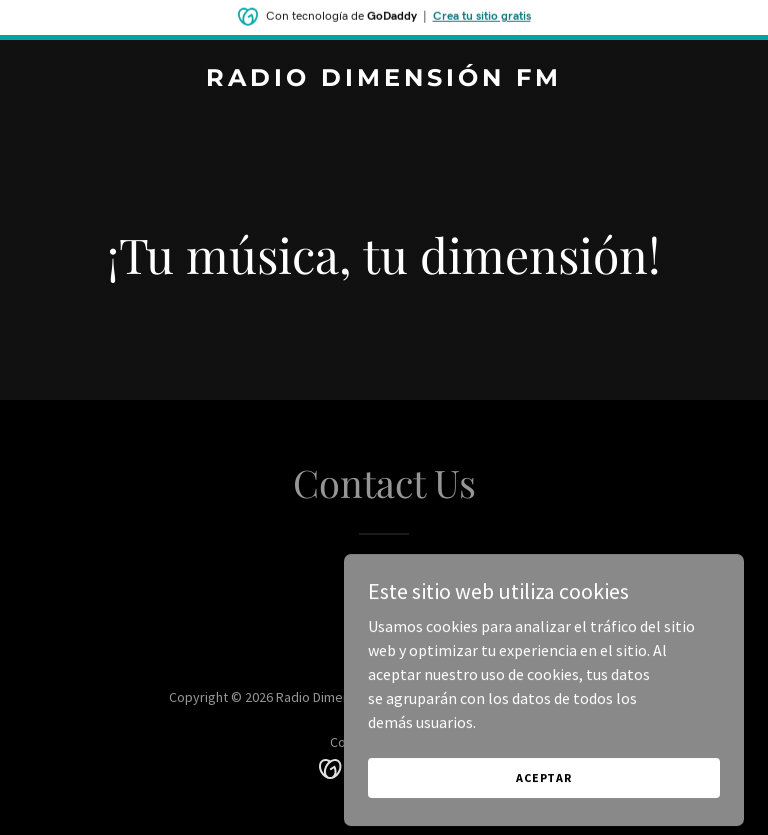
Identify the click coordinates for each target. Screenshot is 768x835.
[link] (384, 80)
